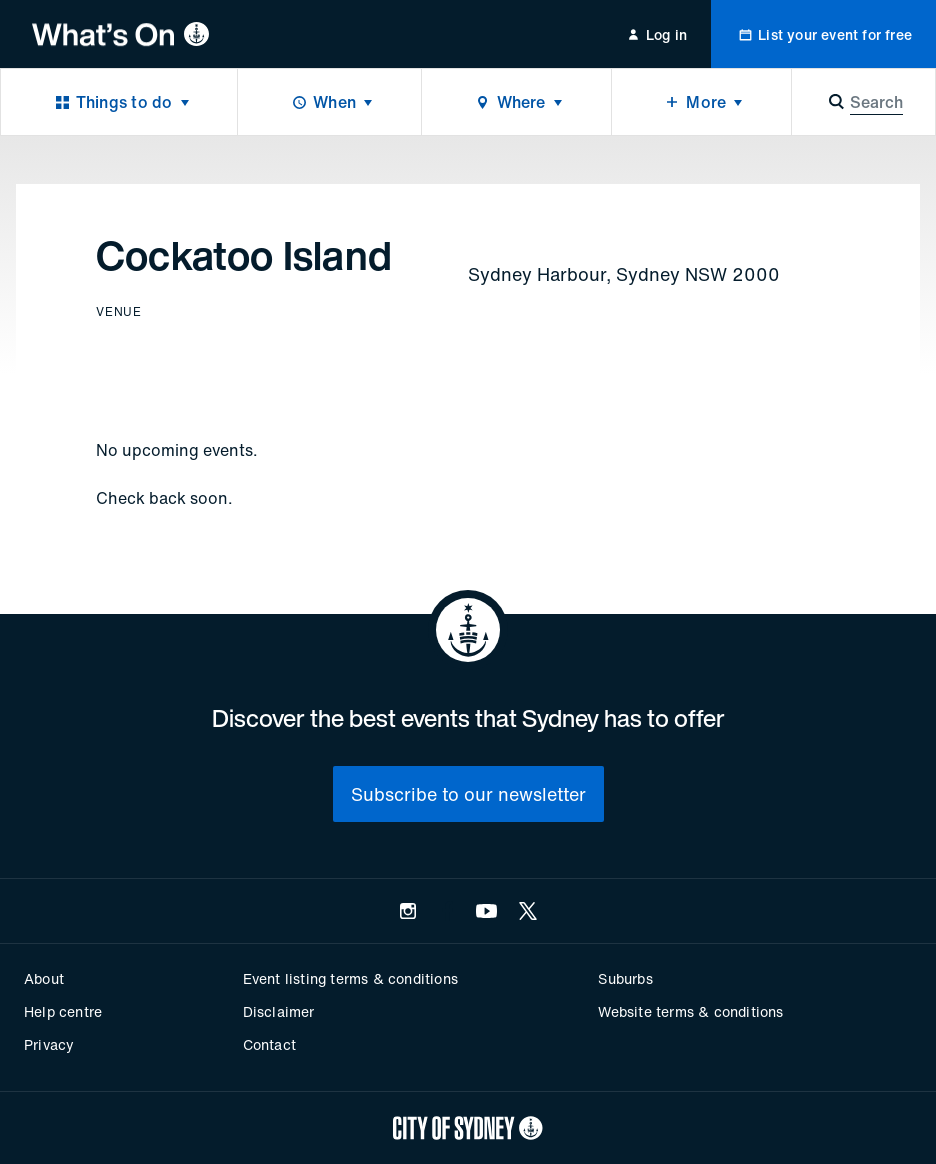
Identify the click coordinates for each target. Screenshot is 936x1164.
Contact (269, 1044)
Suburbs (625, 978)
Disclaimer (279, 1011)
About (44, 978)
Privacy (49, 1044)
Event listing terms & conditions (350, 978)
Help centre (63, 1011)
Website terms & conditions (690, 1011)
